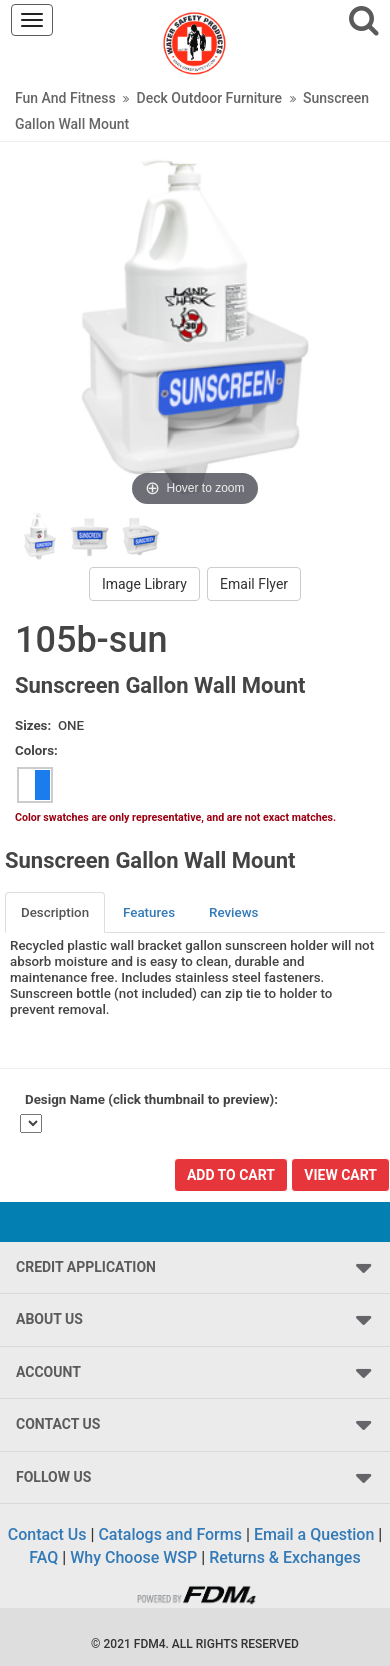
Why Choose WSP (133, 1557)
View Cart (340, 1175)
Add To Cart (231, 1175)
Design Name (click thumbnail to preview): (151, 1099)
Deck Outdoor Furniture (209, 98)
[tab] (56, 912)
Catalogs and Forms (170, 1534)
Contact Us (47, 1534)
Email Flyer (254, 584)
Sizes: (33, 725)
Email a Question (314, 1534)
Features (149, 912)
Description (55, 912)
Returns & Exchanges (284, 1557)
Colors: (36, 750)
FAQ (43, 1557)
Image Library (144, 584)
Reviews (233, 912)
